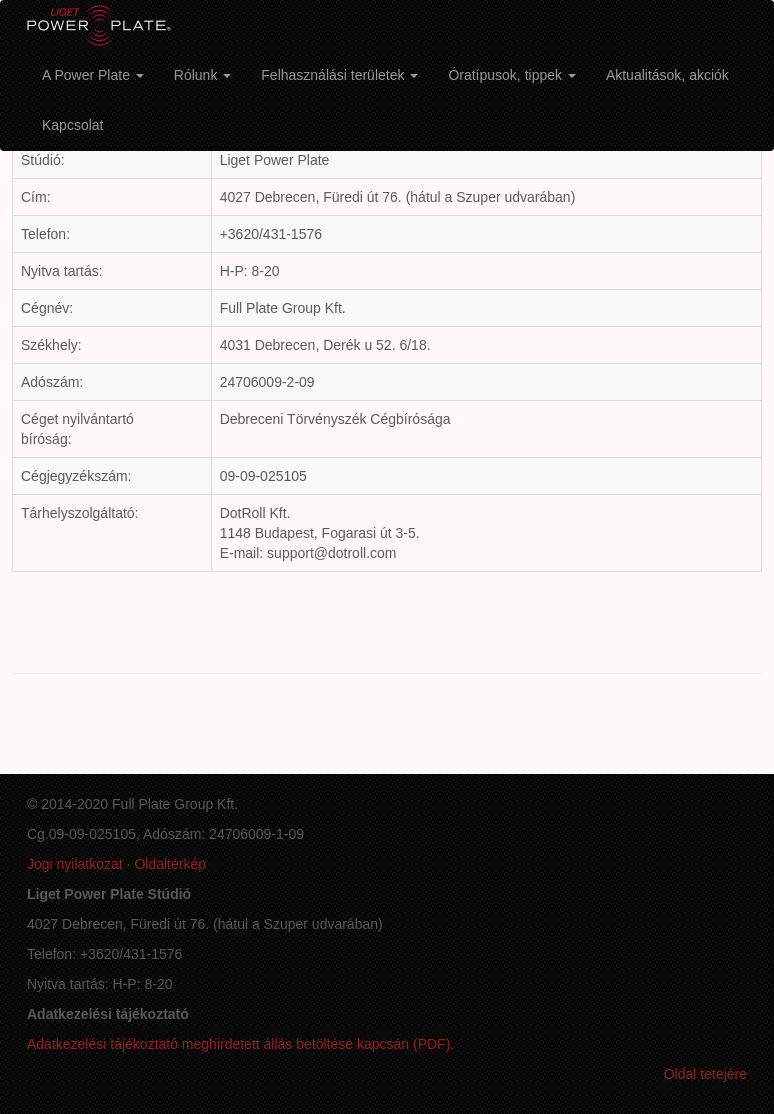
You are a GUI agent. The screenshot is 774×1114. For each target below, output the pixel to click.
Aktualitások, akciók (667, 75)
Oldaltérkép (170, 864)
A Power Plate (93, 75)
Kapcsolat (72, 125)
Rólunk (202, 75)
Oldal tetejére (705, 1074)
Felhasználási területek (339, 75)
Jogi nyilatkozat (75, 864)
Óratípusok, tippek (512, 75)
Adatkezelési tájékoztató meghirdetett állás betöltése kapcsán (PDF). (240, 1044)
